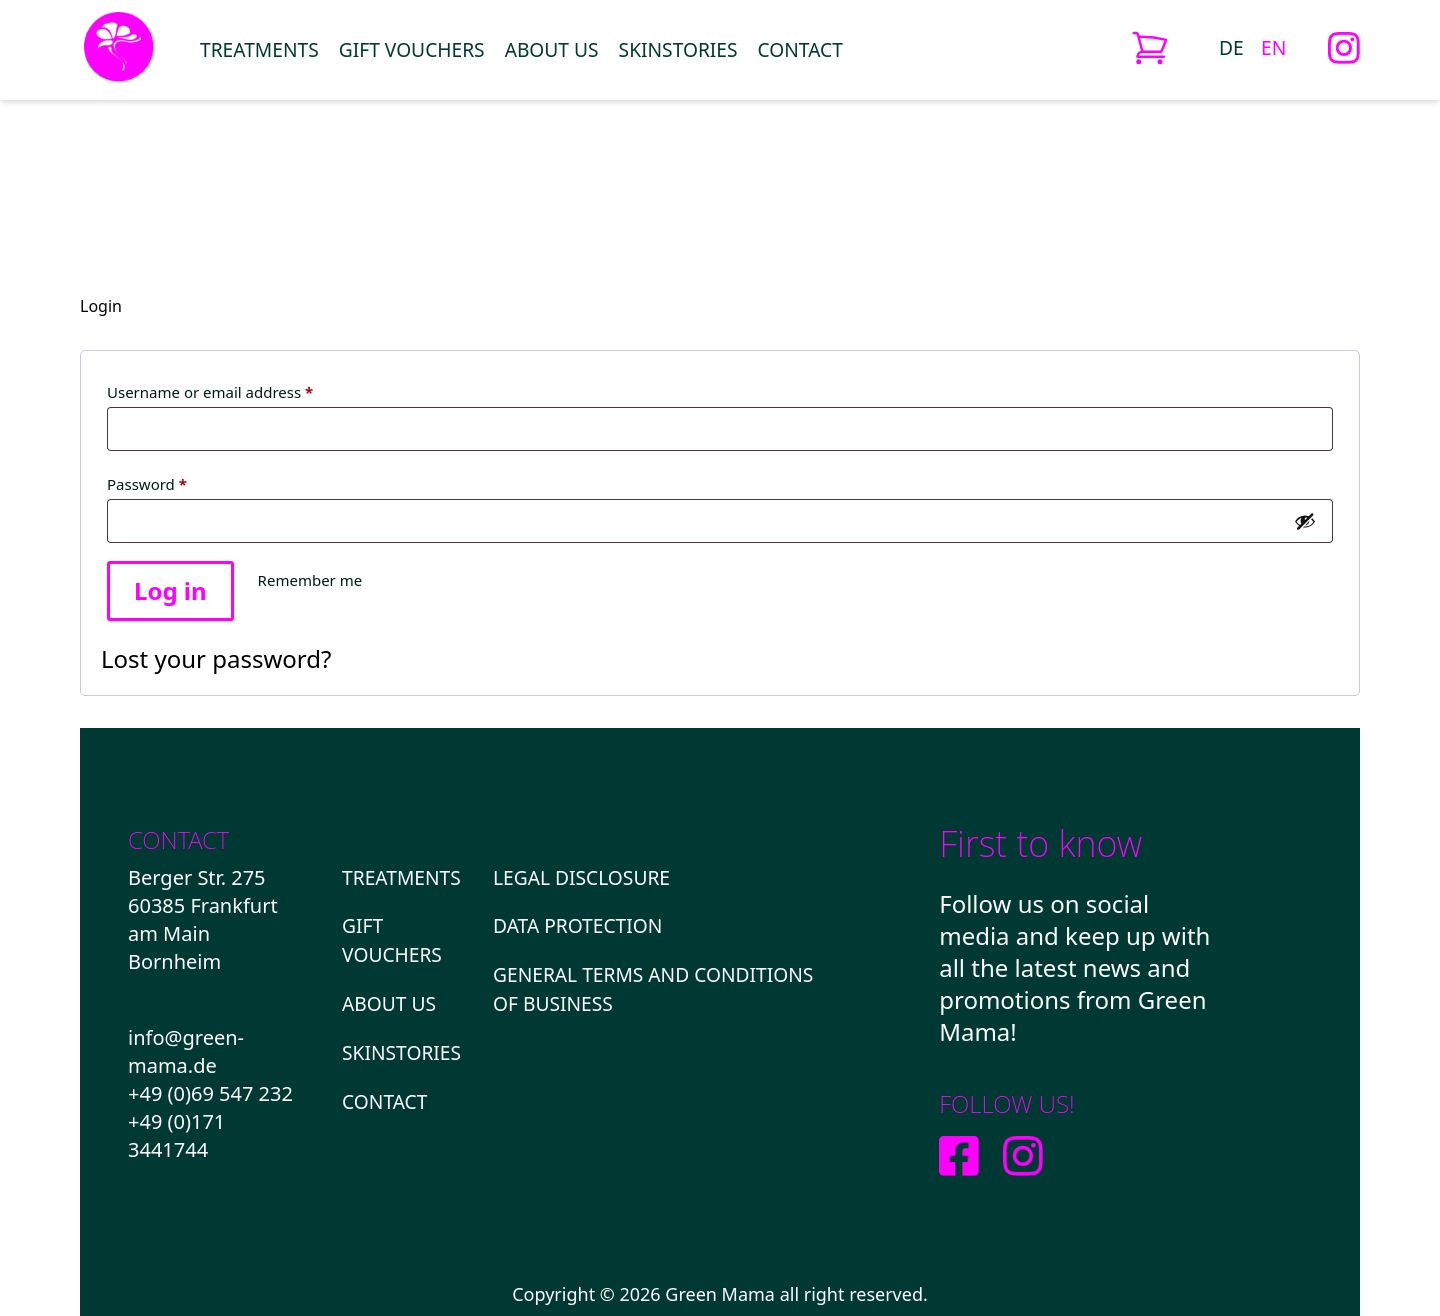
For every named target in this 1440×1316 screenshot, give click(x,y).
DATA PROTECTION (577, 925)
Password (178, 481)
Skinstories (678, 49)
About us (552, 49)
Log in (170, 590)
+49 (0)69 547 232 (210, 1093)
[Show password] (1305, 521)
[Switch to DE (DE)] (1231, 47)
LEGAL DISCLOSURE (581, 877)
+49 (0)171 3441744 (176, 1135)
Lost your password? (216, 658)
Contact (800, 49)
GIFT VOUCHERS (412, 49)
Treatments (259, 49)
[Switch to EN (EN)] (1273, 47)
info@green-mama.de (186, 1051)
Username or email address (241, 389)
